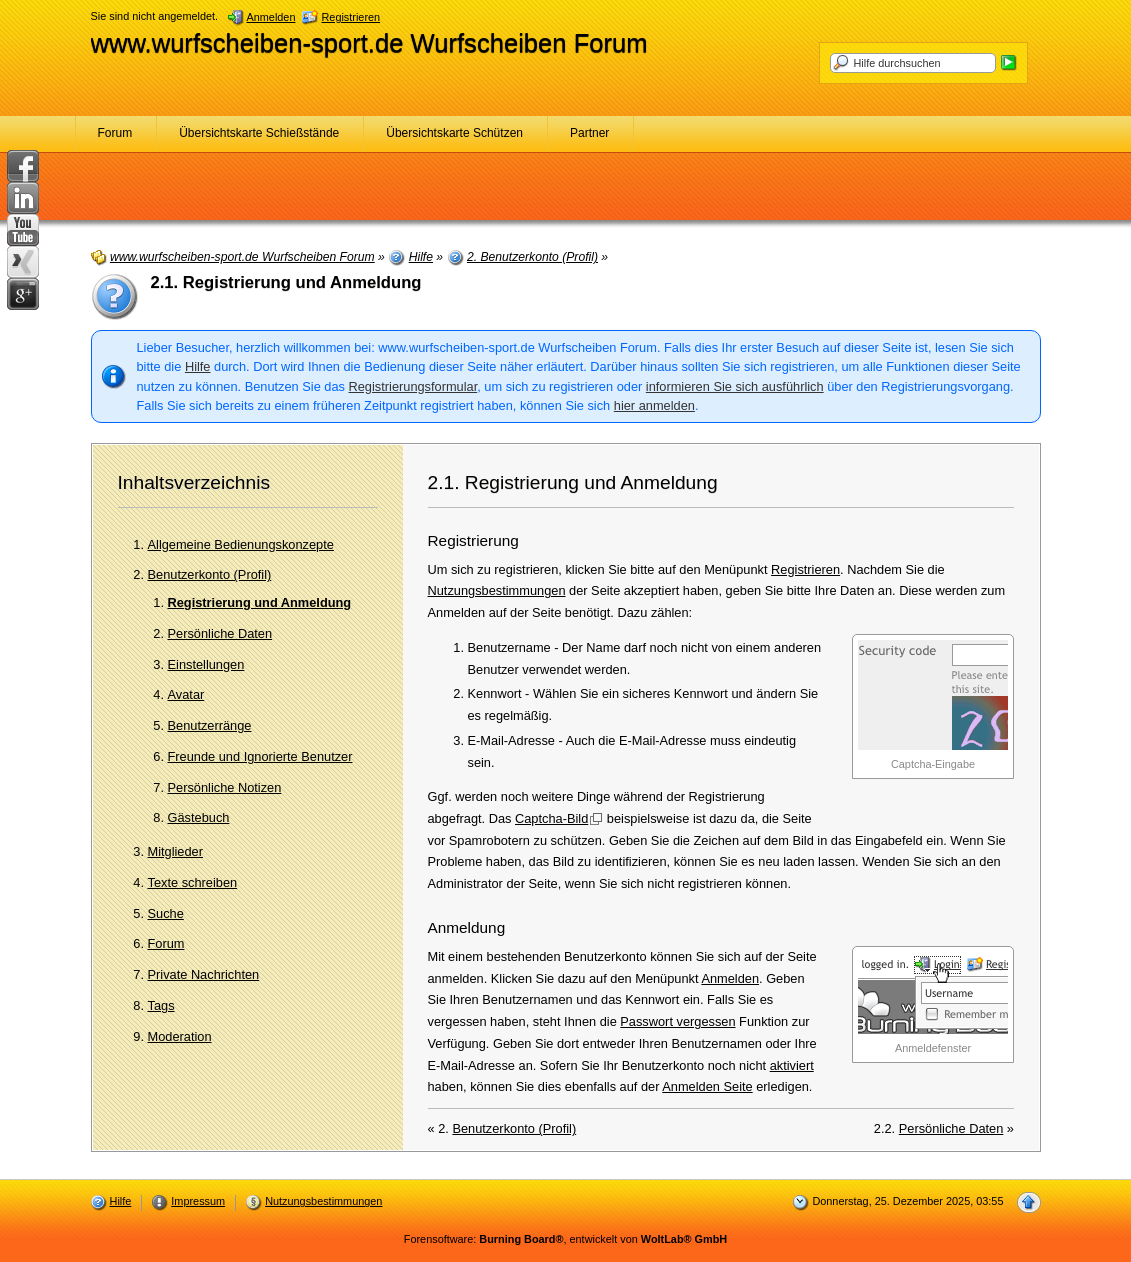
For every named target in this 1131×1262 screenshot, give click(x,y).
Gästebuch (199, 817)
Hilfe (198, 366)
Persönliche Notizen (225, 787)
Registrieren (805, 569)
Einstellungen (206, 664)
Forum (166, 943)
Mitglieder (175, 851)
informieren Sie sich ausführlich (735, 386)
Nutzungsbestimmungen (497, 590)
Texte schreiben (193, 882)
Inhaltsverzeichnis (194, 482)
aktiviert (792, 1065)
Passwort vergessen (677, 1021)
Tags (161, 1005)
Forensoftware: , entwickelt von (565, 1239)
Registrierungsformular (413, 386)
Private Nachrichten (204, 974)
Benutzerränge (210, 725)
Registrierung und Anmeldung (260, 602)
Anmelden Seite (707, 1086)
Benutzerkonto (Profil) (210, 574)
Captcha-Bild (551, 818)
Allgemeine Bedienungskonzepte (241, 544)
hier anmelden (654, 405)
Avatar (186, 694)
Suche (166, 913)
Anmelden (730, 978)
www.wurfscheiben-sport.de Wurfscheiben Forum (369, 43)
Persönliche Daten (220, 633)
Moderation (180, 1036)
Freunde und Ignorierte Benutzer (260, 756)
